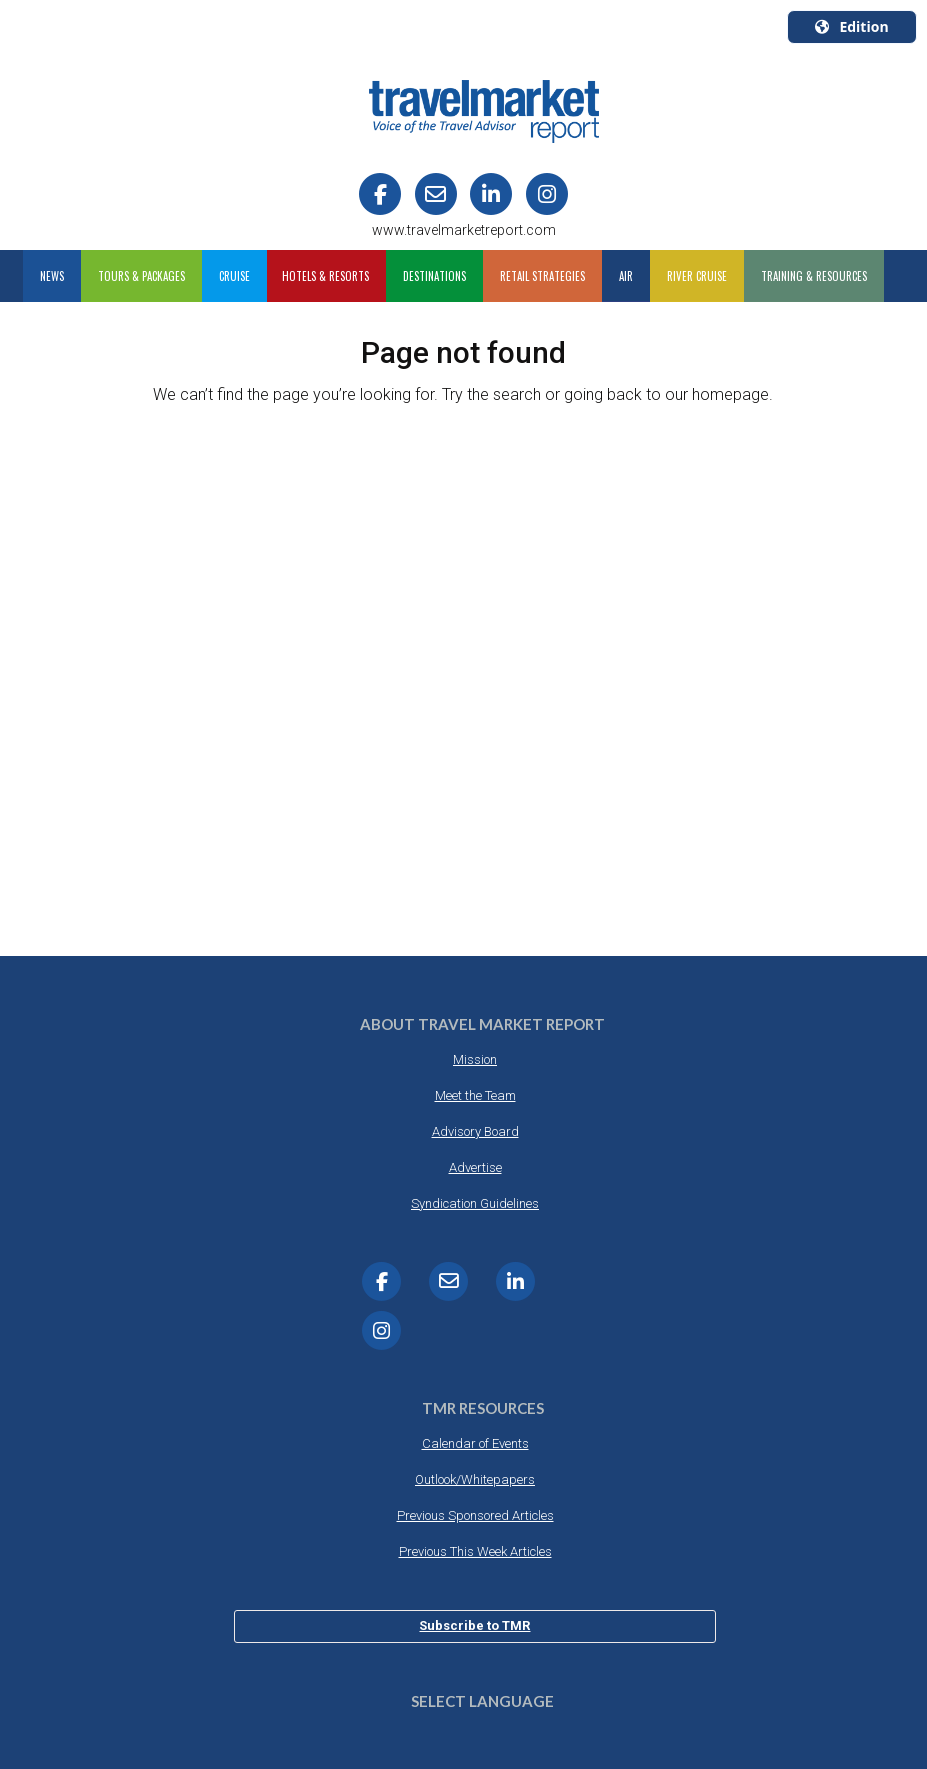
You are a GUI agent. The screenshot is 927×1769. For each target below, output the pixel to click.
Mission (475, 1059)
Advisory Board (475, 1131)
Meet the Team (475, 1095)
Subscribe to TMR (474, 1625)
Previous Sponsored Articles (475, 1515)
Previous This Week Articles (475, 1551)
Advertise (475, 1167)
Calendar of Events (475, 1443)
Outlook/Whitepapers (475, 1479)
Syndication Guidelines (475, 1203)
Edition (851, 26)
